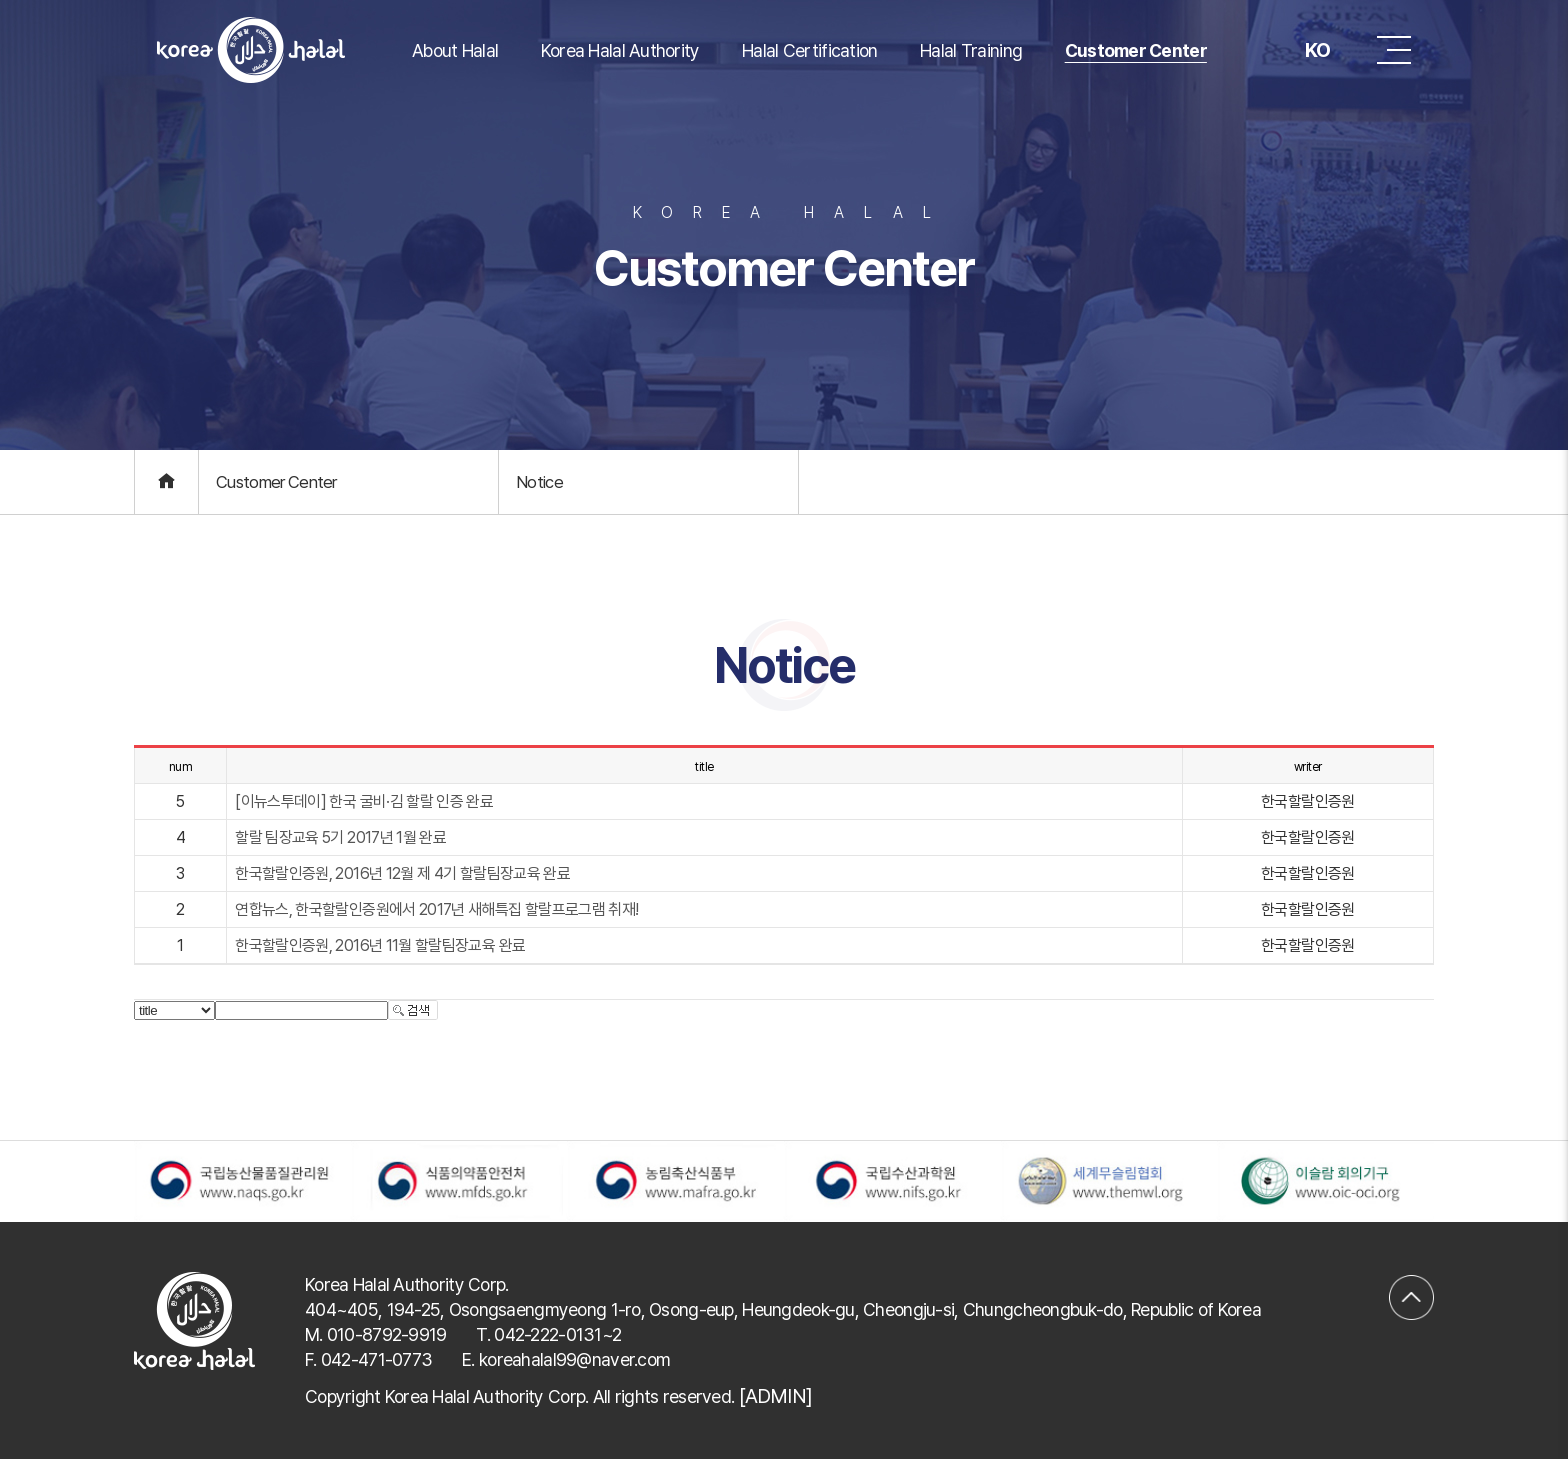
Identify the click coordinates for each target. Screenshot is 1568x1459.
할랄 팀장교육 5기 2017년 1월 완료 (340, 837)
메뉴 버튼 (1394, 50)
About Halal (455, 50)
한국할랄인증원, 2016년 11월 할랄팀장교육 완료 (380, 945)
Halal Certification (809, 50)
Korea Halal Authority (620, 50)
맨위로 (1411, 1284)
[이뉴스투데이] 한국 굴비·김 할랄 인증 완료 (364, 801)
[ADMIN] (775, 1396)
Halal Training (971, 50)
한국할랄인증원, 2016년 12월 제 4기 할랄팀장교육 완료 (402, 873)
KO (1302, 50)
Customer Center (1136, 50)
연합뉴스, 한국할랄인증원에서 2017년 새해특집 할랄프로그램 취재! (436, 909)
